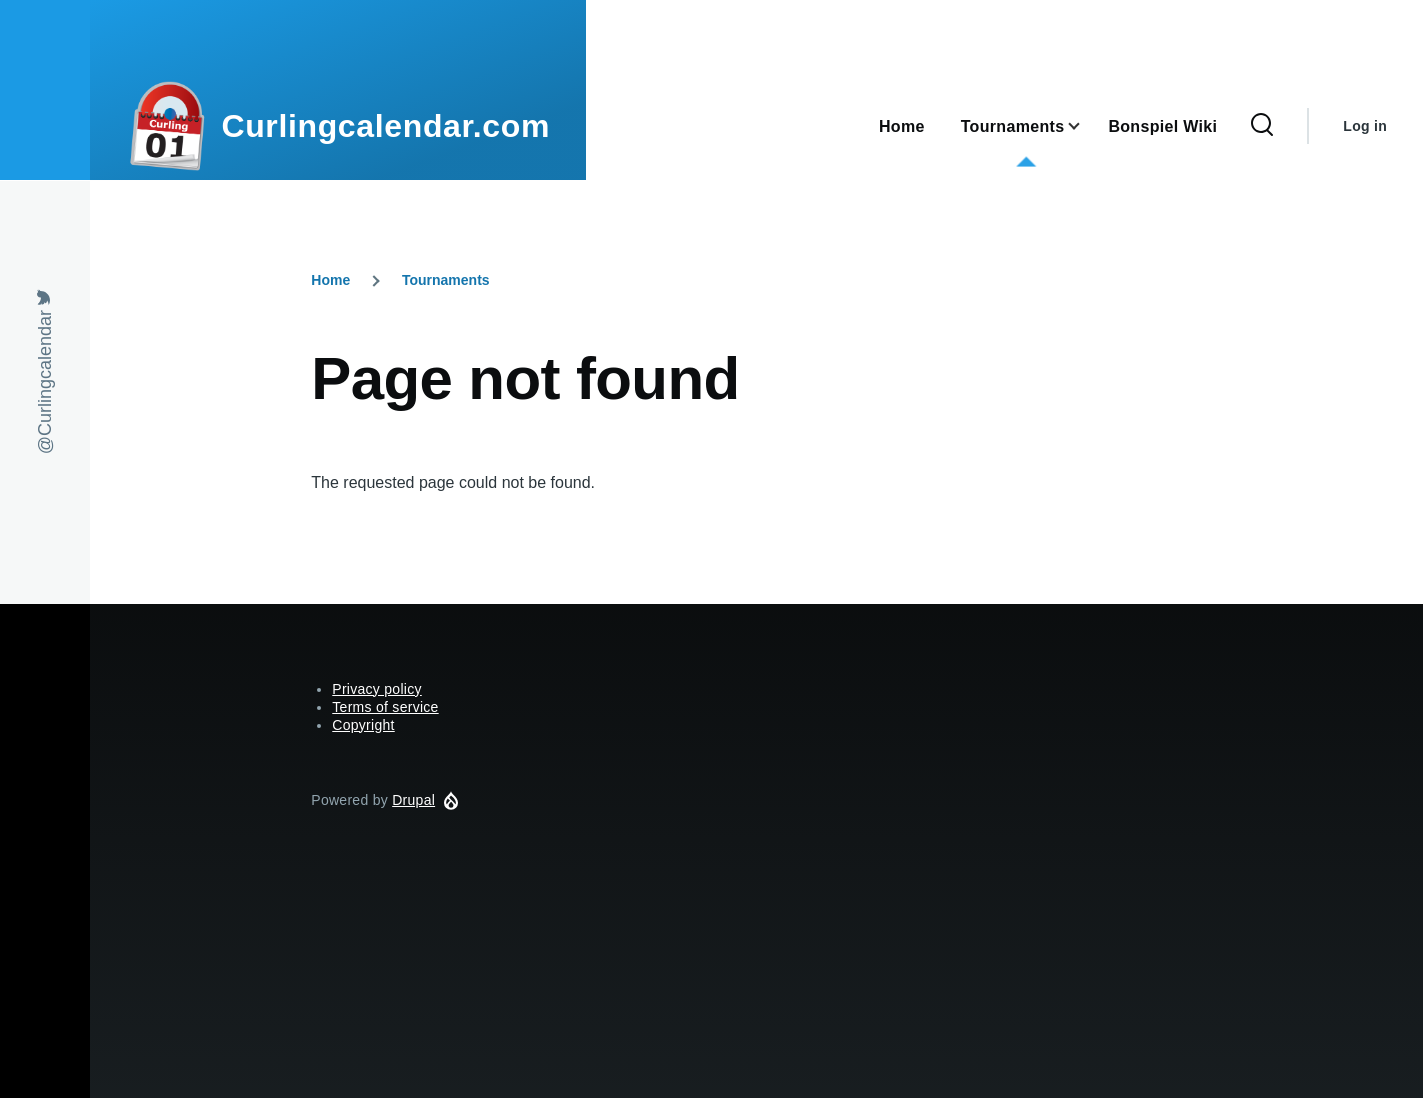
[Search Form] (1262, 126)
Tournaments (446, 280)
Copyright (363, 725)
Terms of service (385, 707)
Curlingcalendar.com (385, 126)
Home (330, 280)
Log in (1365, 126)
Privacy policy (377, 689)
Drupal (413, 800)
